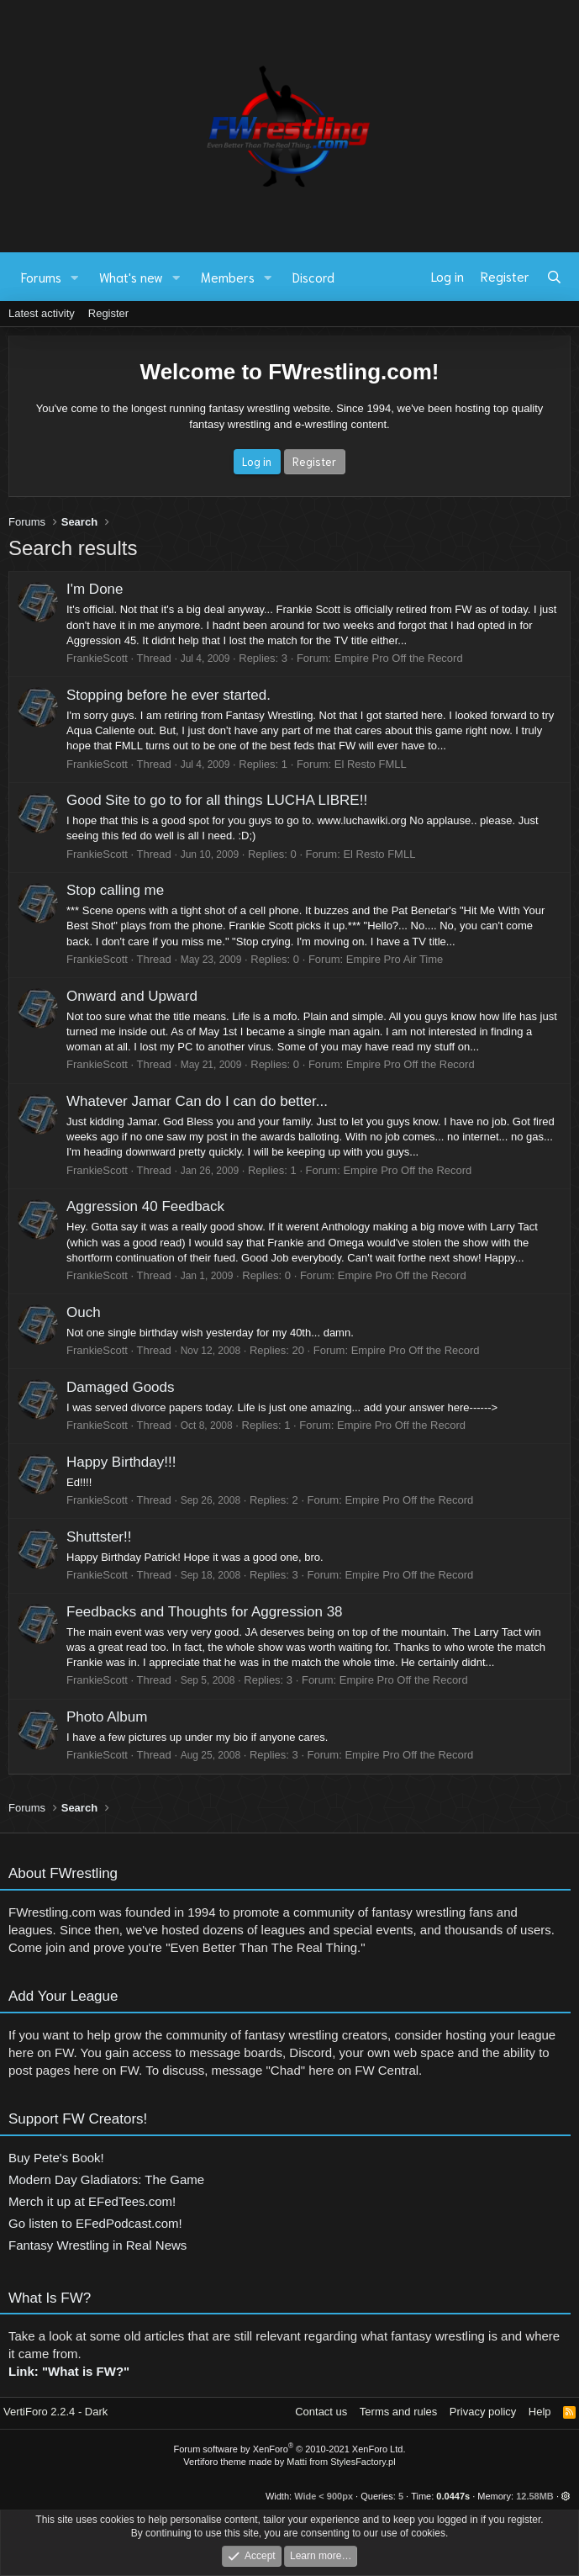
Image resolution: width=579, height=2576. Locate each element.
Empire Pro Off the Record (398, 658)
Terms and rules (398, 2411)
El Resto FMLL (370, 764)
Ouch (83, 1312)
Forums (41, 276)
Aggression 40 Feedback (145, 1206)
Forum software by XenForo (290, 2449)
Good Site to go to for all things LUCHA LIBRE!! (216, 800)
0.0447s (453, 2496)
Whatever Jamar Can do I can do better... (197, 1101)
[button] (75, 277)
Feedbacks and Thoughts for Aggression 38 (204, 1612)
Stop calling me (115, 890)
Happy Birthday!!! (121, 1462)
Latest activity (41, 313)
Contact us (321, 2411)
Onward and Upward (131, 996)
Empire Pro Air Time (395, 959)
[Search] (554, 276)
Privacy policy (483, 2411)
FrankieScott (97, 658)
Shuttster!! (98, 1537)
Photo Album (106, 1717)
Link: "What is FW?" (68, 2378)
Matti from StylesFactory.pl (341, 2462)
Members (228, 276)
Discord (313, 276)
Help (540, 2411)
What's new (131, 276)
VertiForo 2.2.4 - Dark (55, 2411)
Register (108, 313)
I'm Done (95, 589)
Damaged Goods (120, 1387)
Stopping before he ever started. (168, 695)
